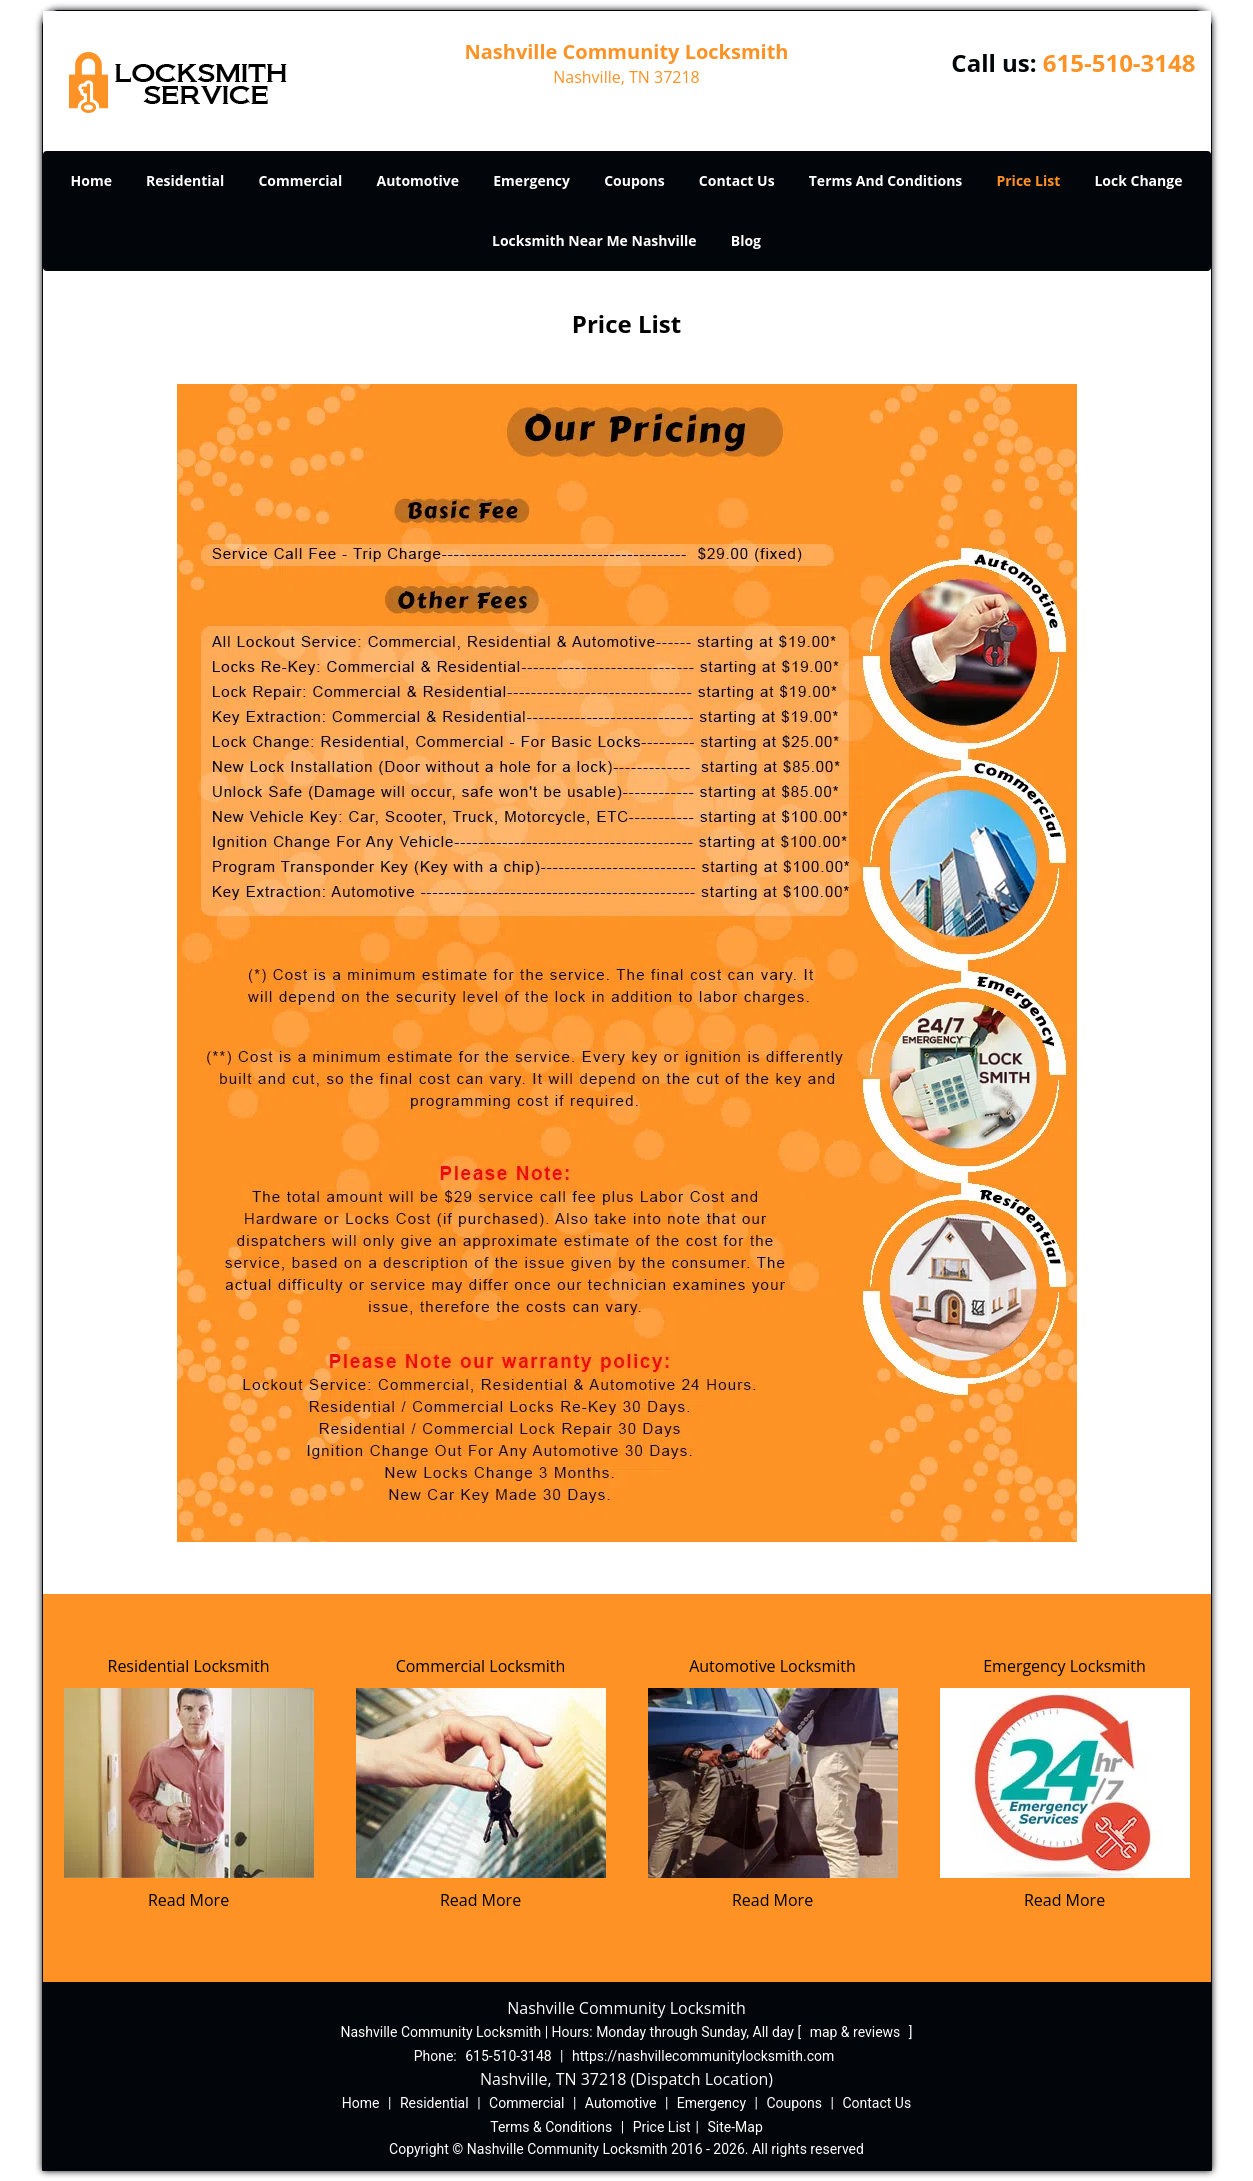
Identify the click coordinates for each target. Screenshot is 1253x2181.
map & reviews (857, 2032)
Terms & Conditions (551, 2127)
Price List (1028, 180)
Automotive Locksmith (772, 1666)
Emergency (531, 180)
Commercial (300, 180)
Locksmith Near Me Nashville (594, 240)
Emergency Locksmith (1064, 1666)
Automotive (418, 180)
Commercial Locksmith (481, 1666)
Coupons (634, 180)
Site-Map (735, 2127)
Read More (188, 1900)
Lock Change (1138, 180)
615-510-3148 (1119, 62)
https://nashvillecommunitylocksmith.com (703, 2056)
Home (91, 180)
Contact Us (737, 180)
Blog (746, 240)
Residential (185, 180)
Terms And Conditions (886, 180)
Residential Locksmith (189, 1666)
